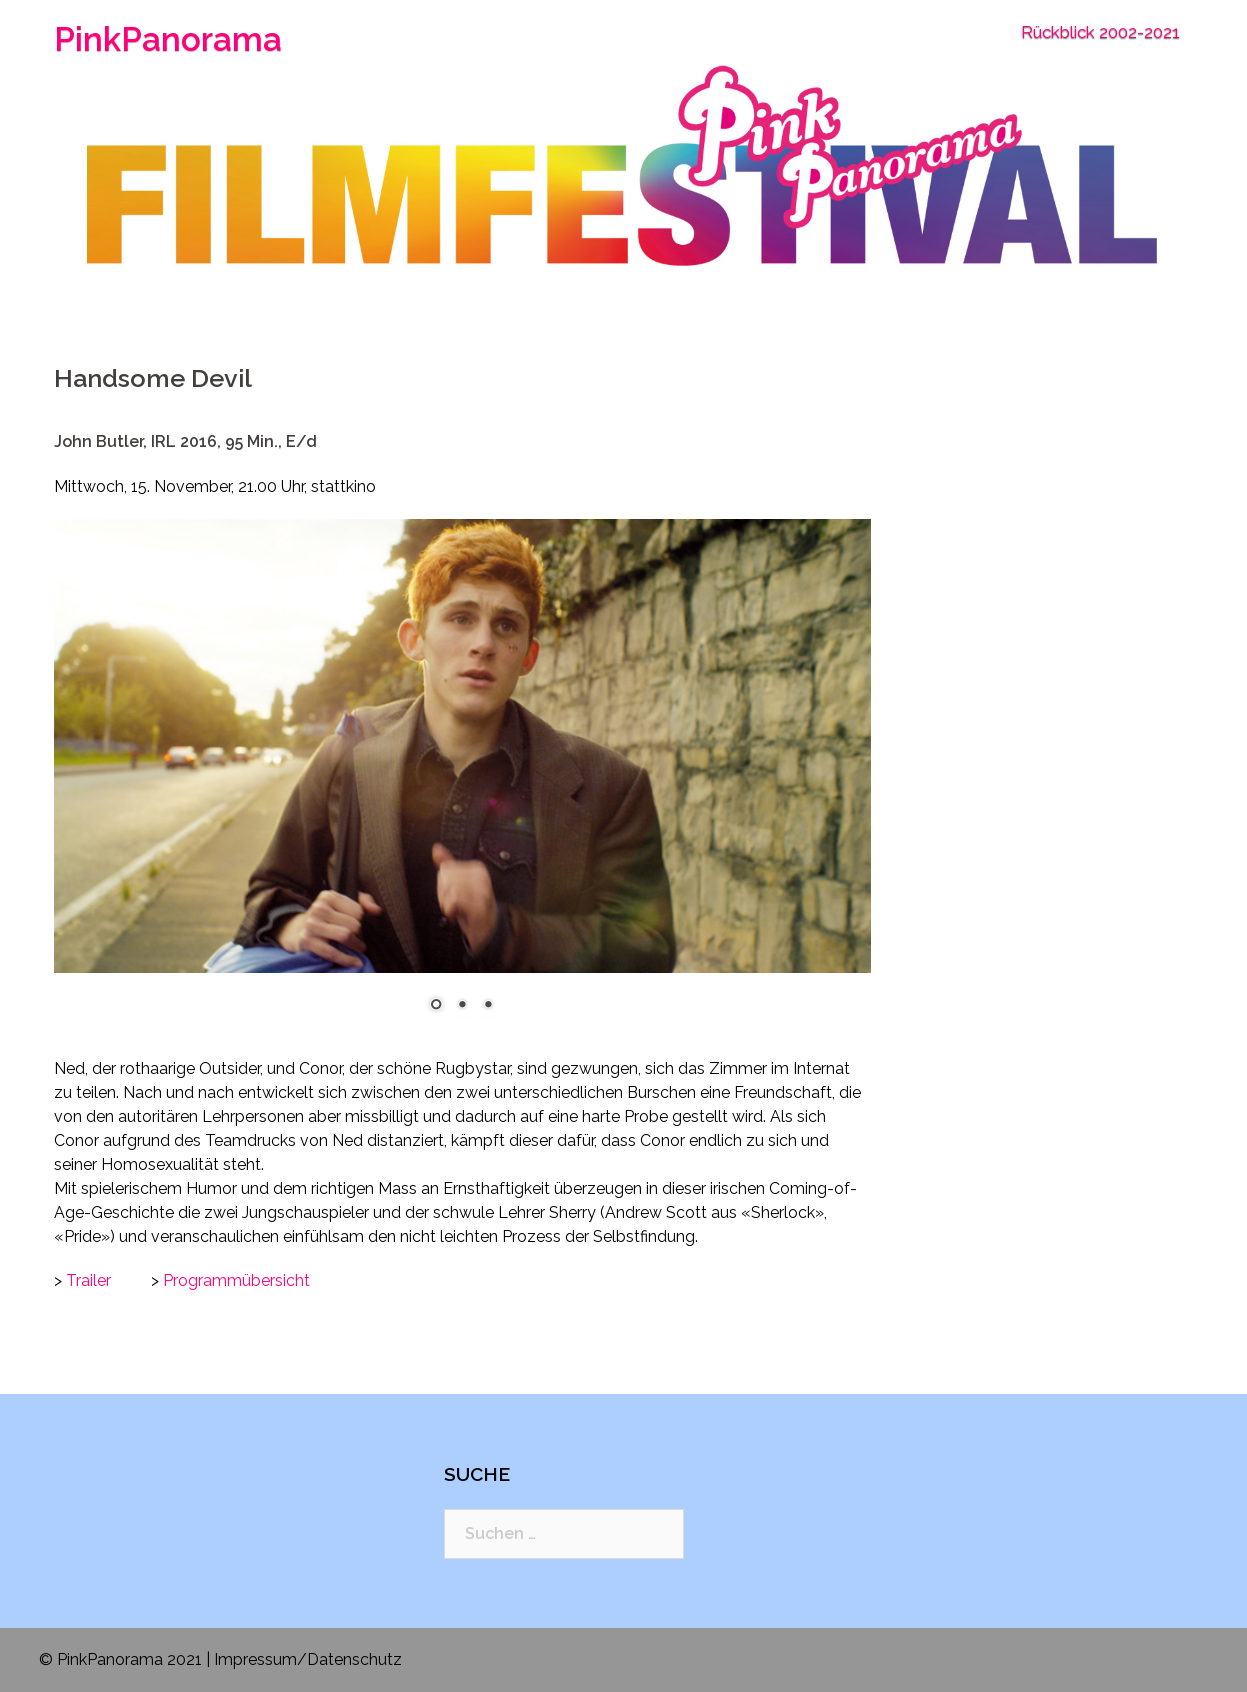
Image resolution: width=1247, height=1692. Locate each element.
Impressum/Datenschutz (308, 1659)
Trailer (88, 1280)
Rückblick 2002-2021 (1100, 32)
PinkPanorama (168, 39)
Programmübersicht (236, 1280)
